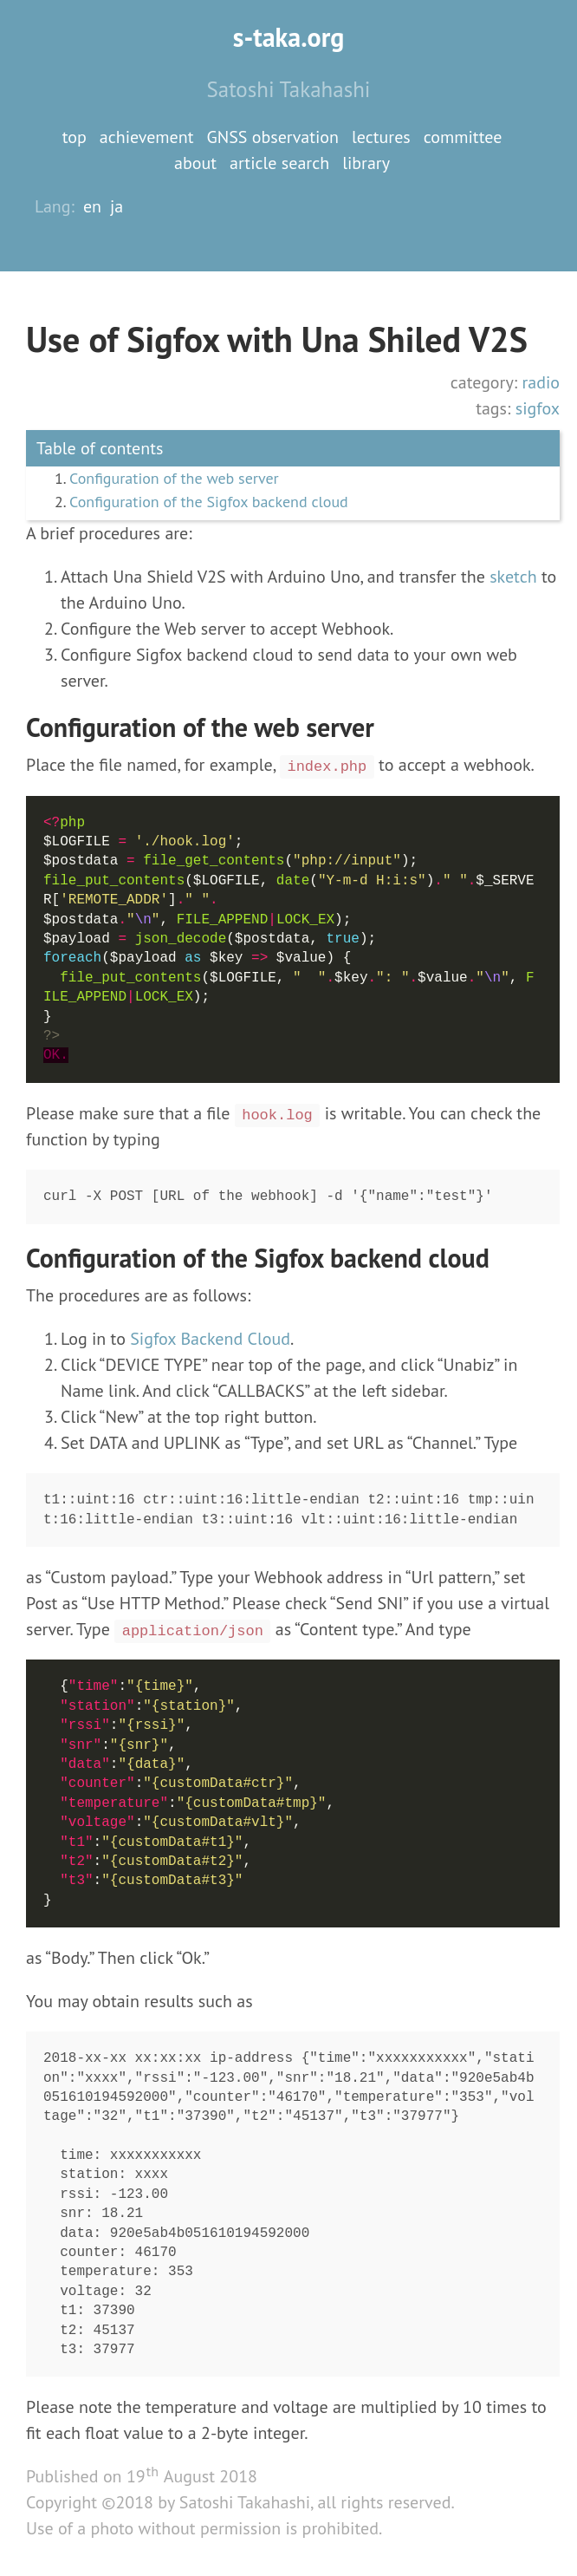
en (92, 206)
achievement (147, 137)
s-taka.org (289, 37)
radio (541, 382)
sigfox (537, 408)
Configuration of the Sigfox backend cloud (208, 502)
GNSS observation (272, 137)
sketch (512, 576)
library (366, 163)
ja (116, 206)
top (74, 137)
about (195, 163)
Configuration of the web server (174, 478)
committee (463, 137)
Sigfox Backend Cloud (210, 1338)
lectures (381, 137)
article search (279, 163)
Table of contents (99, 448)
